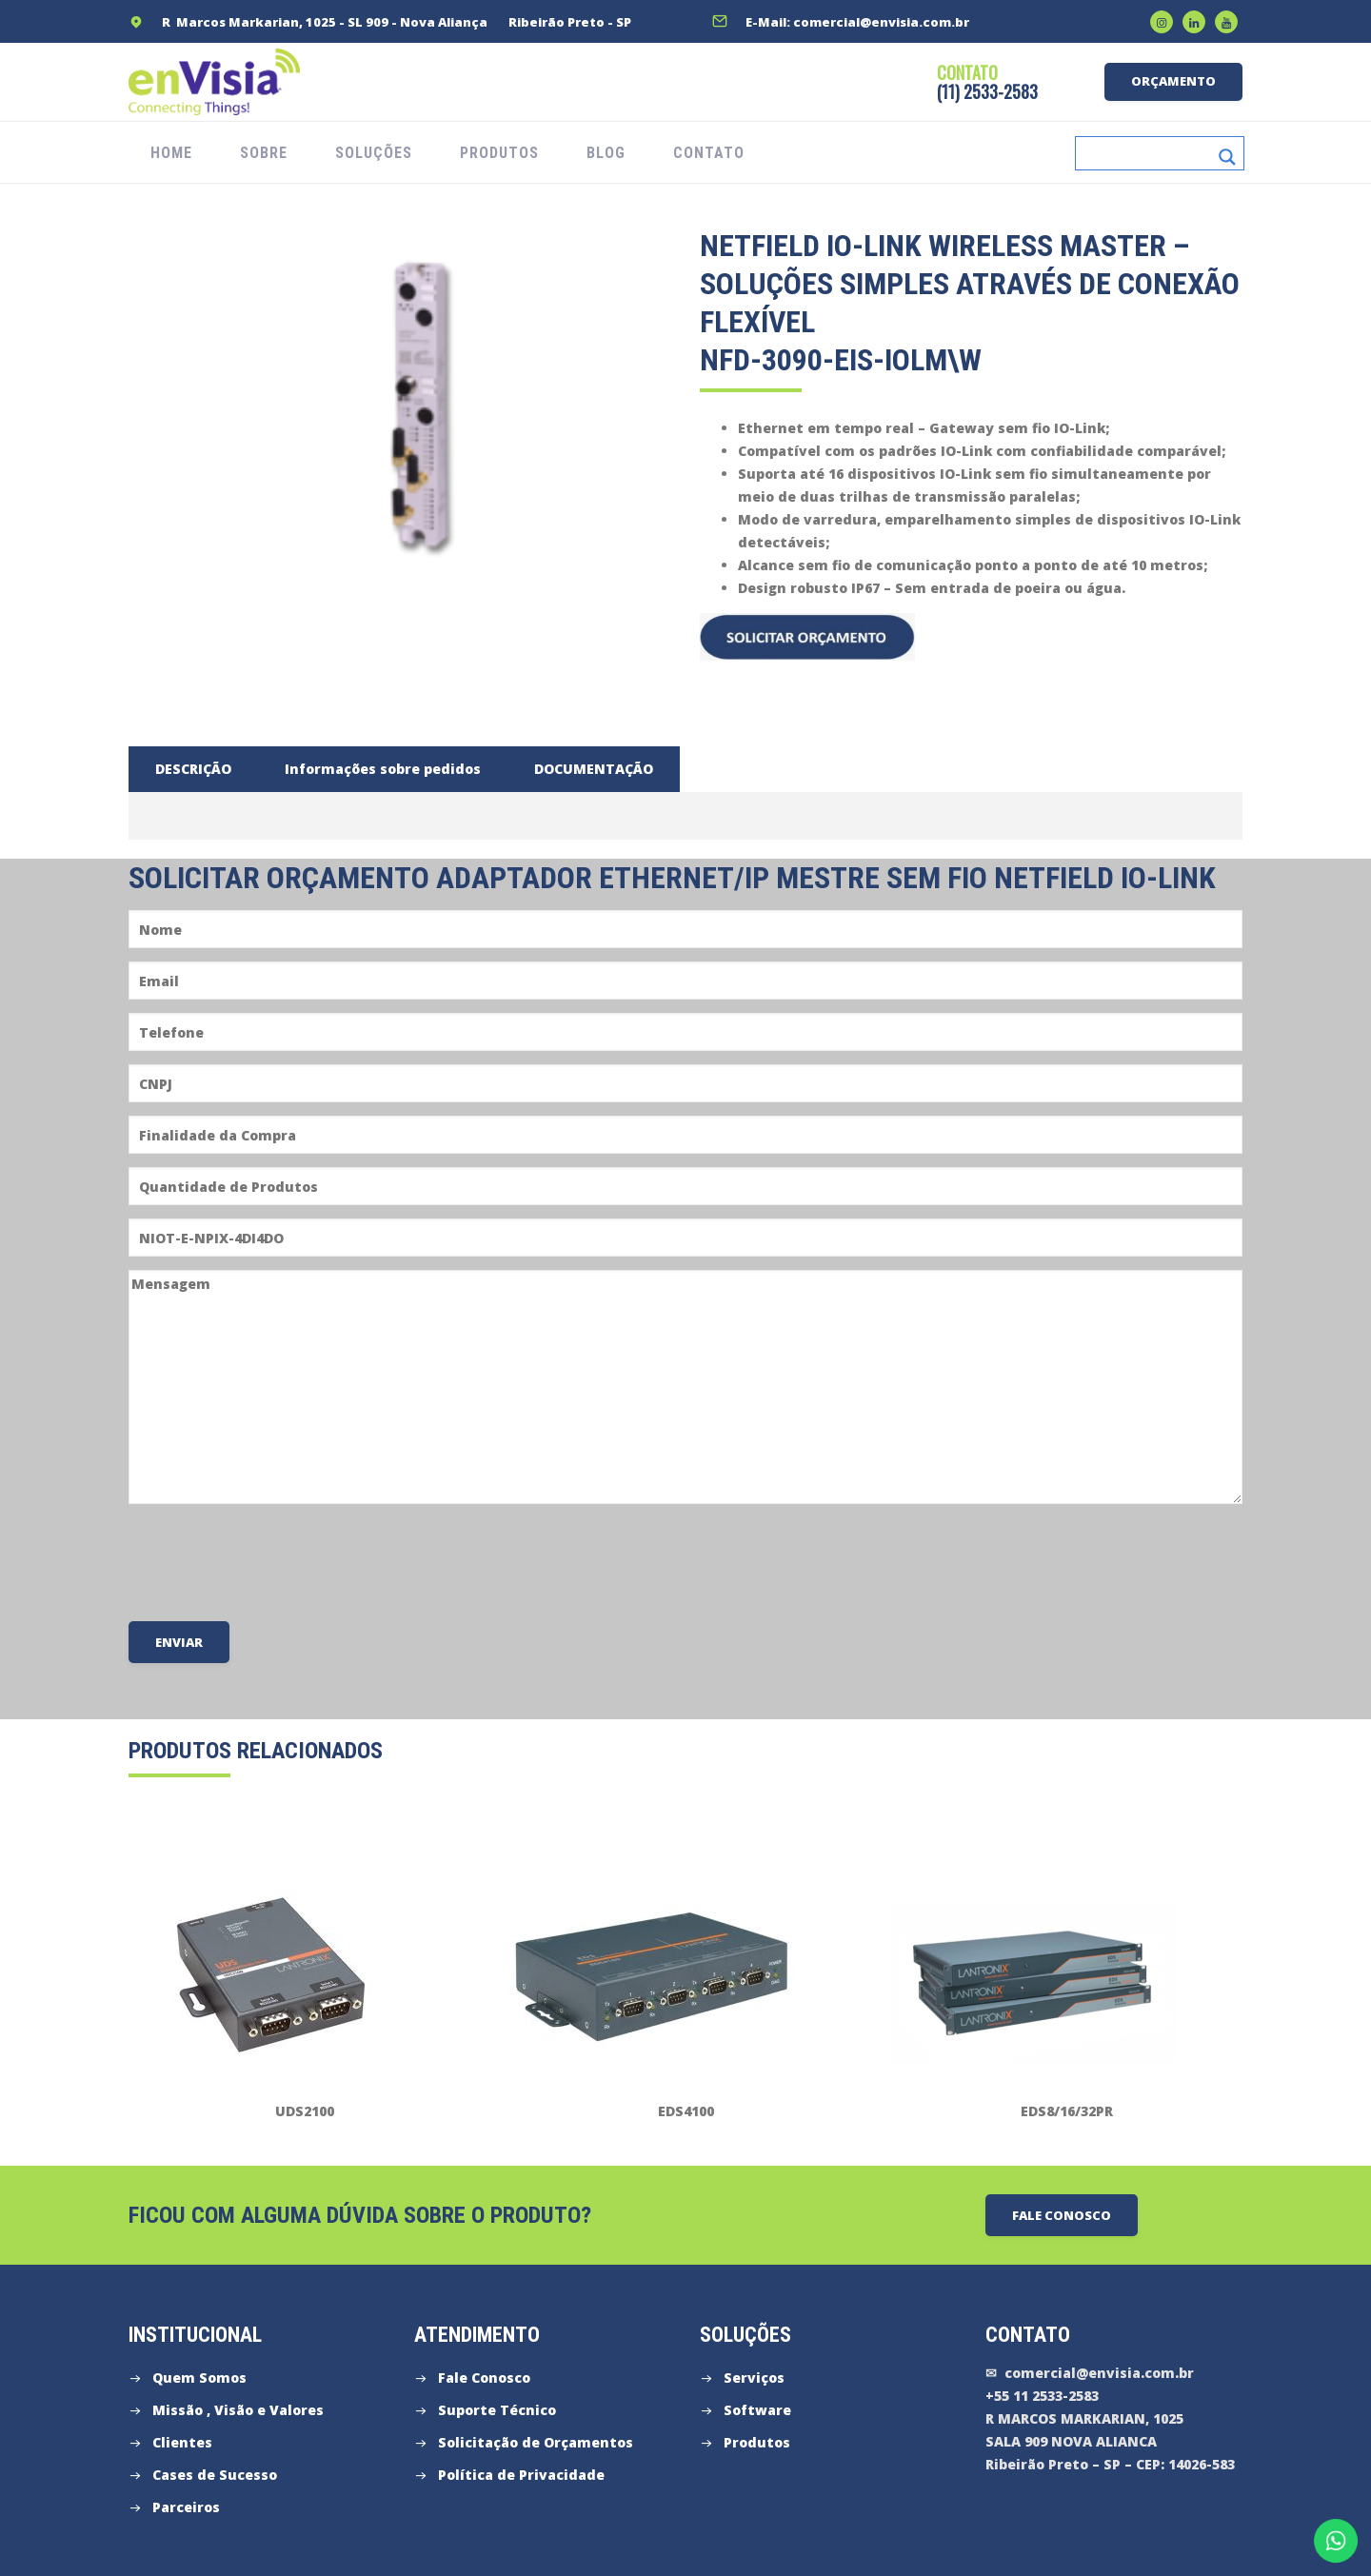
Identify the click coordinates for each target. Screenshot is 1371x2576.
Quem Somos (199, 2377)
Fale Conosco (484, 2377)
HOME (171, 153)
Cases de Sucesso (214, 2475)
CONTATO (709, 153)
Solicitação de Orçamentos (535, 2442)
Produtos (757, 2442)
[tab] (193, 769)
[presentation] (273, 1561)
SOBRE (264, 153)
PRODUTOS (499, 153)
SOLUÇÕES (373, 153)
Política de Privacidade (521, 2475)
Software (757, 2410)
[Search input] (1147, 153)
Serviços (754, 2377)
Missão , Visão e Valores (238, 2410)
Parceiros (186, 2507)
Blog (606, 153)
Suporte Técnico (497, 2410)
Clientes (182, 2442)
